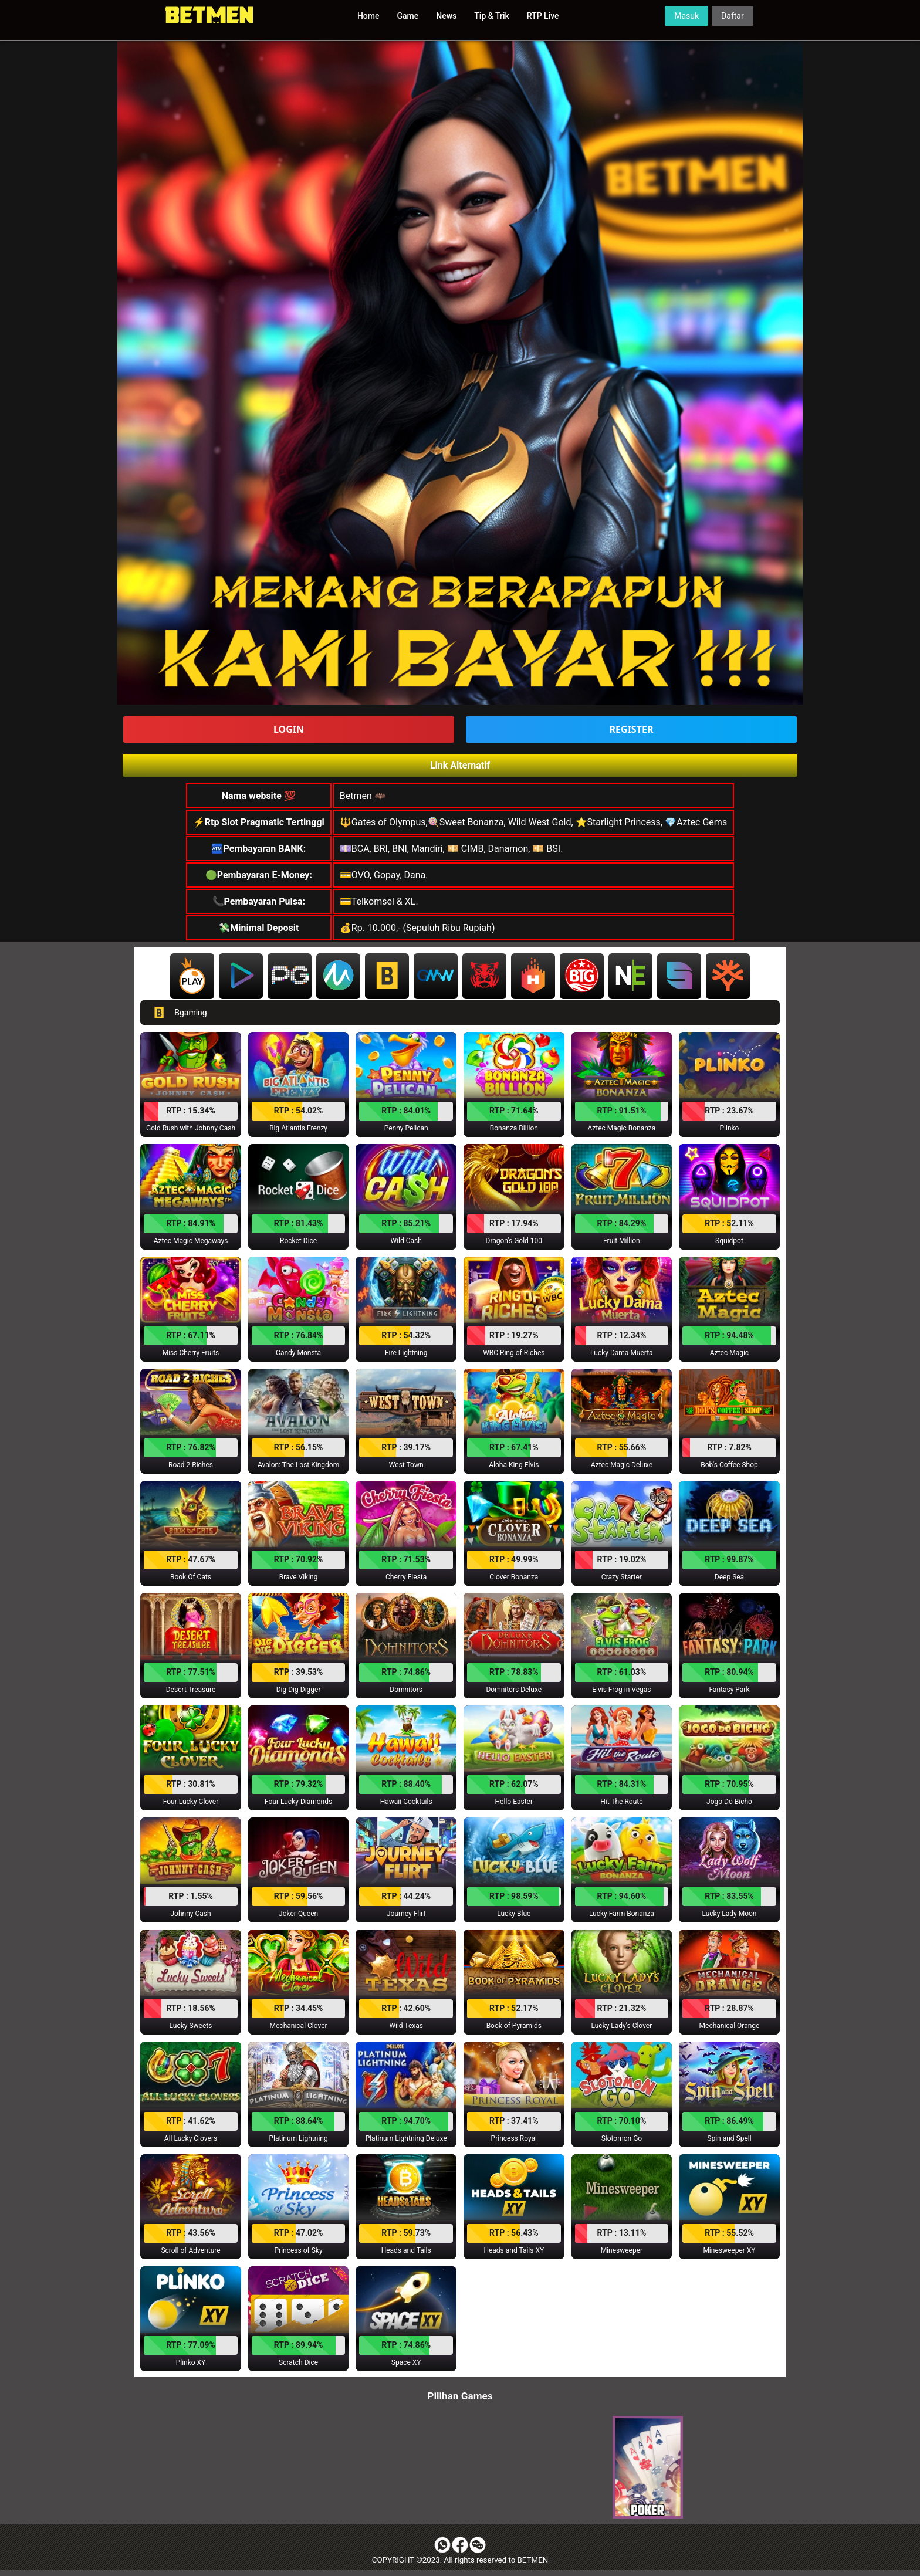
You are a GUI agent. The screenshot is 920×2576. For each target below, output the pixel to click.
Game (408, 16)
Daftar (732, 16)
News (446, 16)
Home (368, 16)
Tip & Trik (491, 16)
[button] (190, 1084)
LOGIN (288, 729)
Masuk (686, 16)
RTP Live (543, 16)
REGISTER (632, 729)
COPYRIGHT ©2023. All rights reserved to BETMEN (460, 2559)
